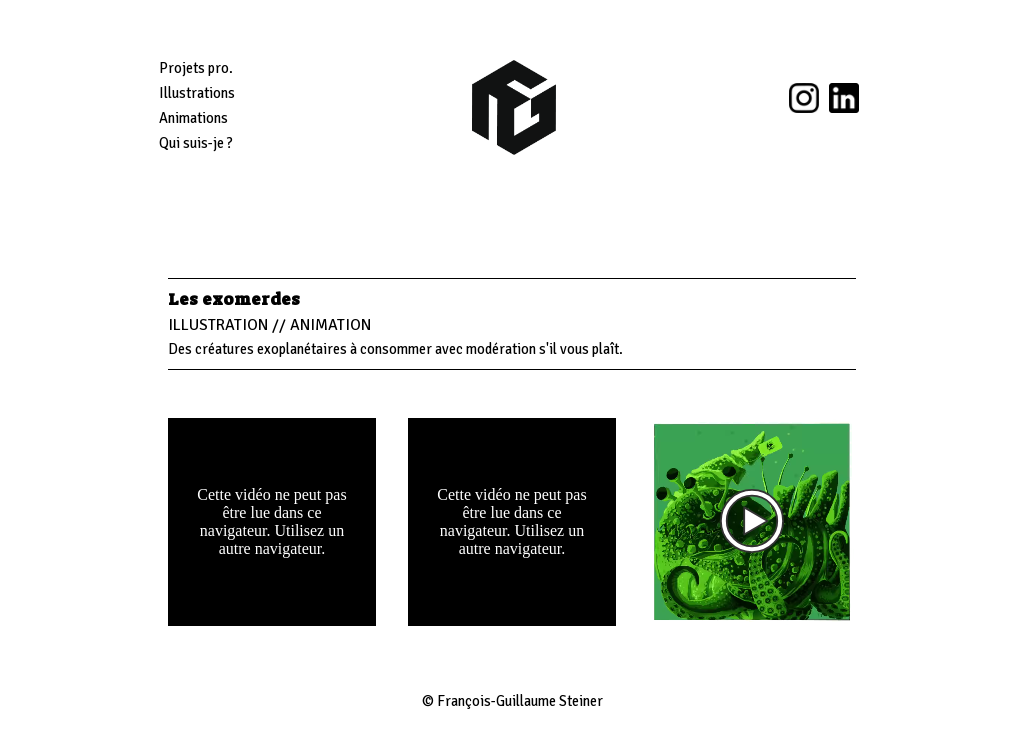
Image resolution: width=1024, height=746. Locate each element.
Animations (193, 118)
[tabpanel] (512, 324)
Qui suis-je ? (196, 143)
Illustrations (197, 93)
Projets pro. (196, 68)
